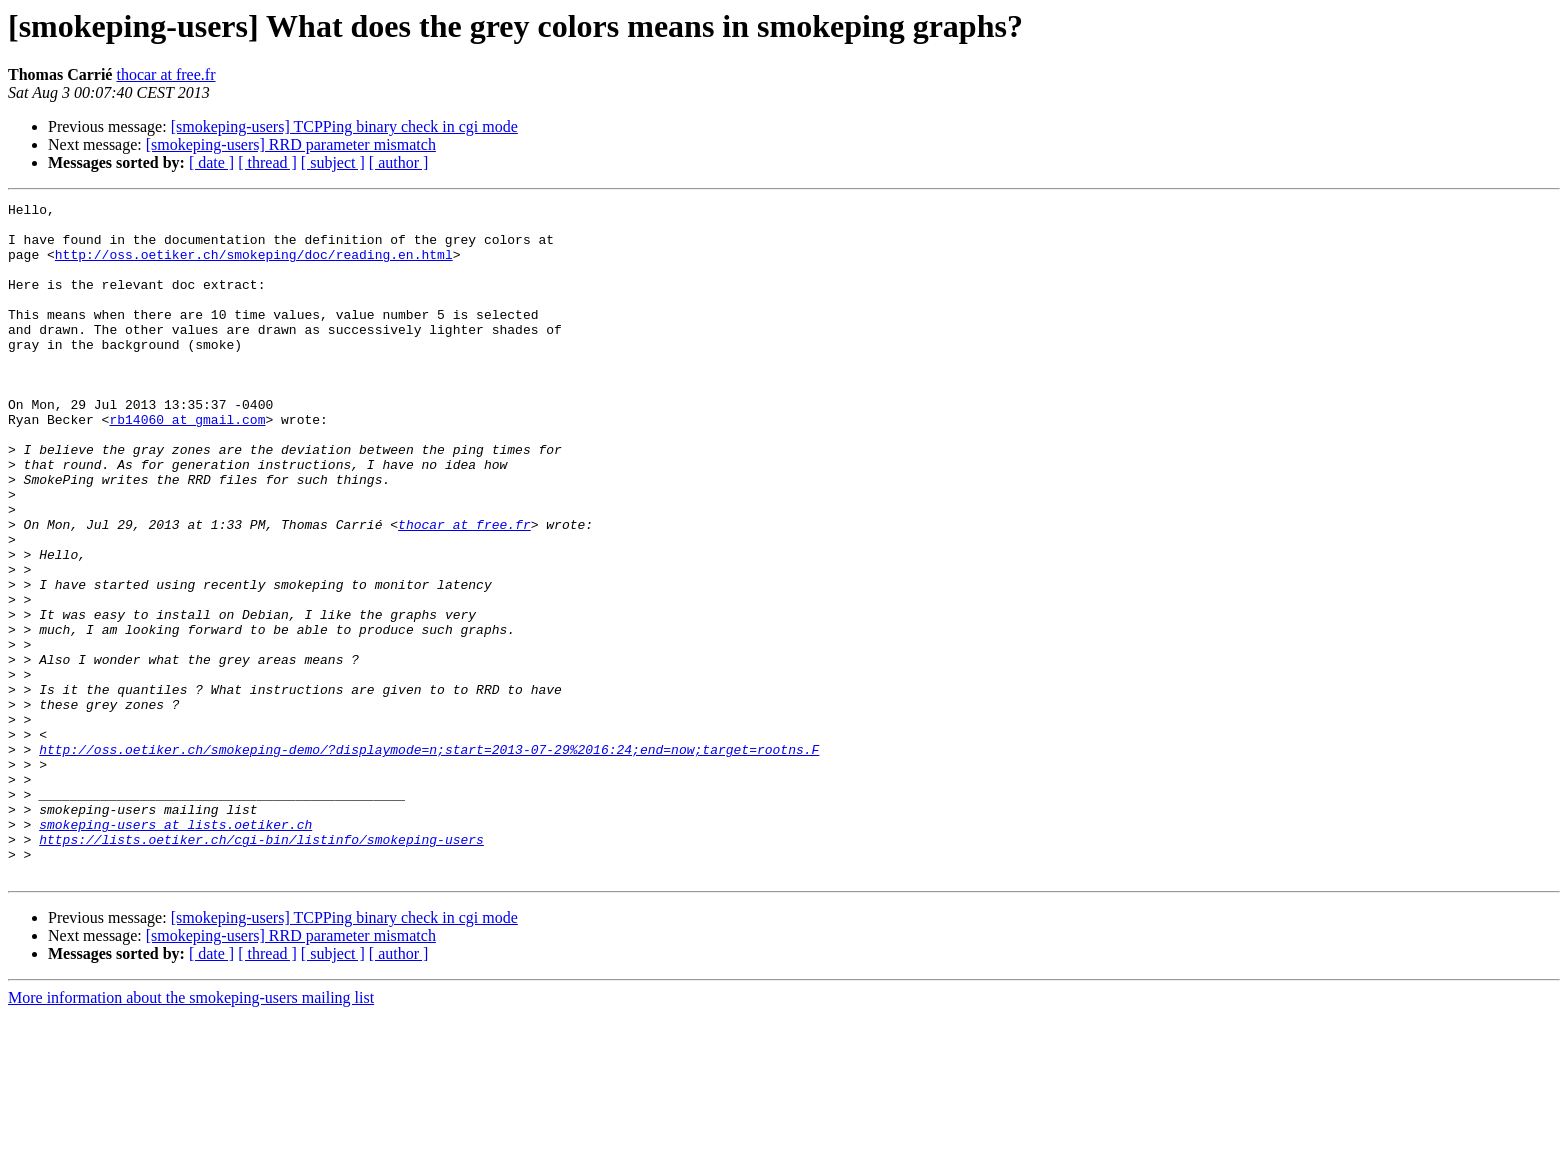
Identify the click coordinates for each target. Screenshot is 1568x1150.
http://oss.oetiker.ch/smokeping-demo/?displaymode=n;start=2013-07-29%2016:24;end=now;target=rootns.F (429, 860)
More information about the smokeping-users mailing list (191, 1132)
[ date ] (211, 162)
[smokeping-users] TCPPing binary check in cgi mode (344, 126)
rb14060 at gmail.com (187, 464)
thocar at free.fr (165, 74)
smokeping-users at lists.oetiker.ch (175, 950)
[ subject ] (333, 162)
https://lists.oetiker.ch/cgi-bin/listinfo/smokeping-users (261, 968)
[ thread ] (267, 162)
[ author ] (399, 162)
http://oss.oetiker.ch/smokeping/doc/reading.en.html (254, 266)
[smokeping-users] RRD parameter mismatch (291, 144)
